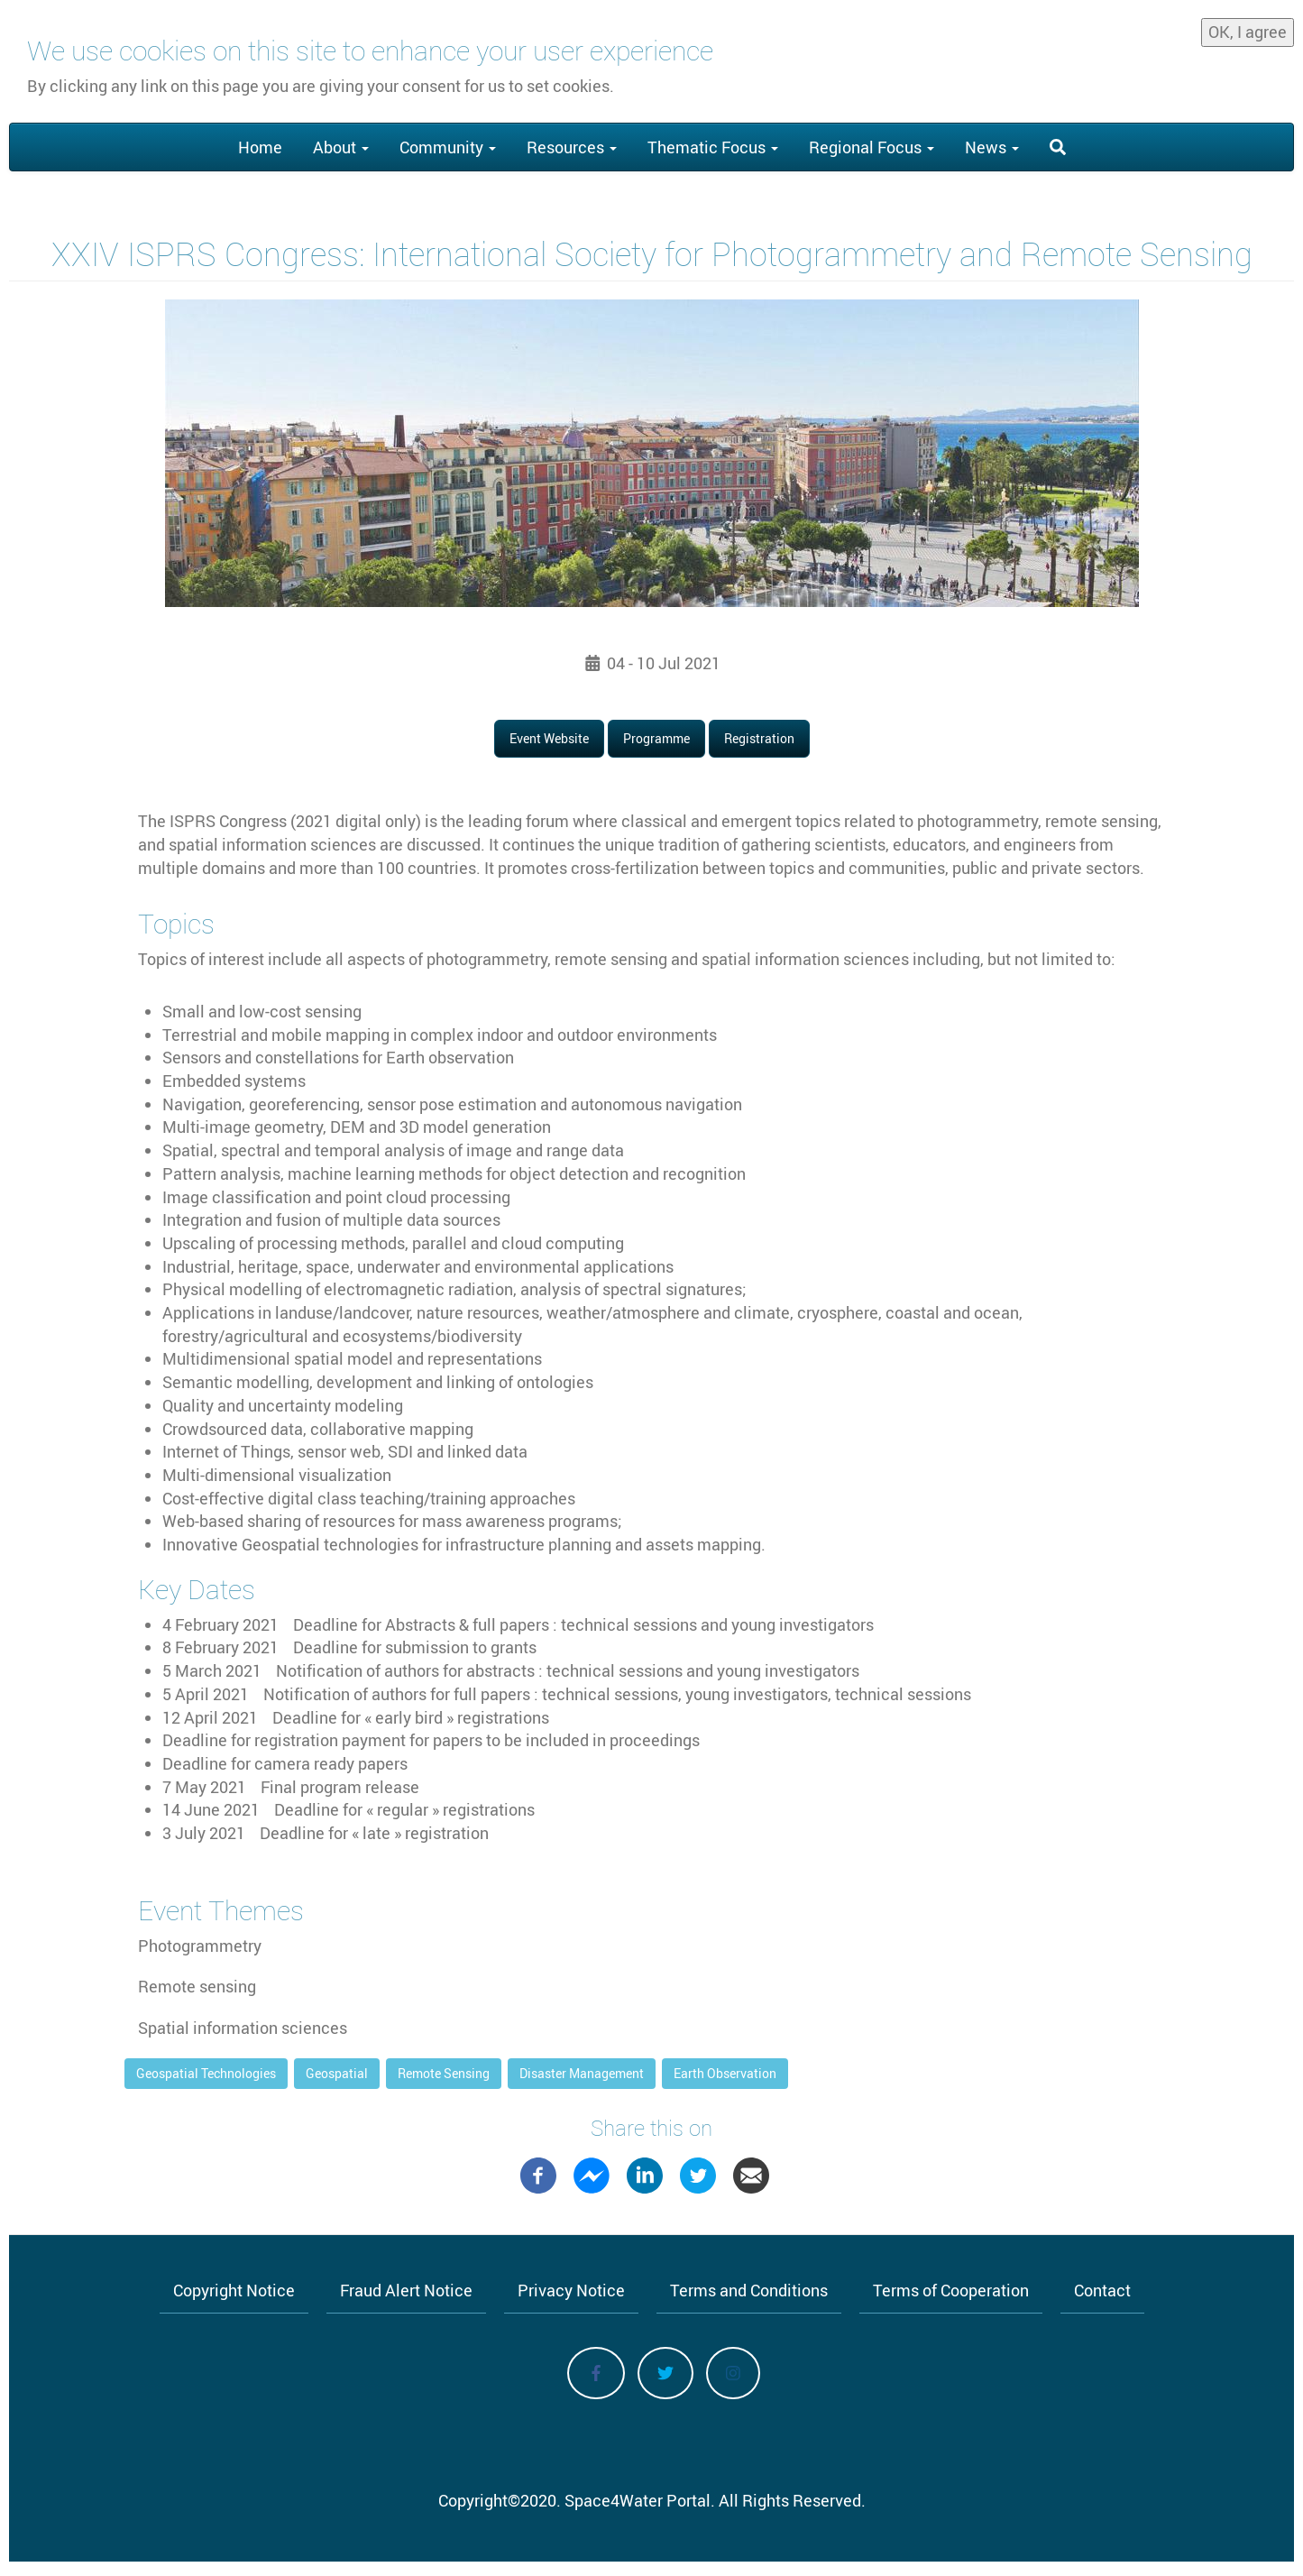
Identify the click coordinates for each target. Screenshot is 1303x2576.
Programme (656, 738)
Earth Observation (725, 2073)
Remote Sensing (444, 2073)
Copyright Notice (234, 2290)
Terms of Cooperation (951, 2290)
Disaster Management (581, 2073)
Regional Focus (871, 147)
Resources (572, 147)
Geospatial (337, 2073)
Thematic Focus (712, 147)
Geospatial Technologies (206, 2073)
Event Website (549, 738)
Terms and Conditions (749, 2290)
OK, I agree (1247, 31)
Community (447, 147)
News (992, 147)
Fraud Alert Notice (406, 2290)
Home (260, 147)
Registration (759, 738)
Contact (1102, 2290)
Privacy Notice (571, 2290)
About (341, 147)
